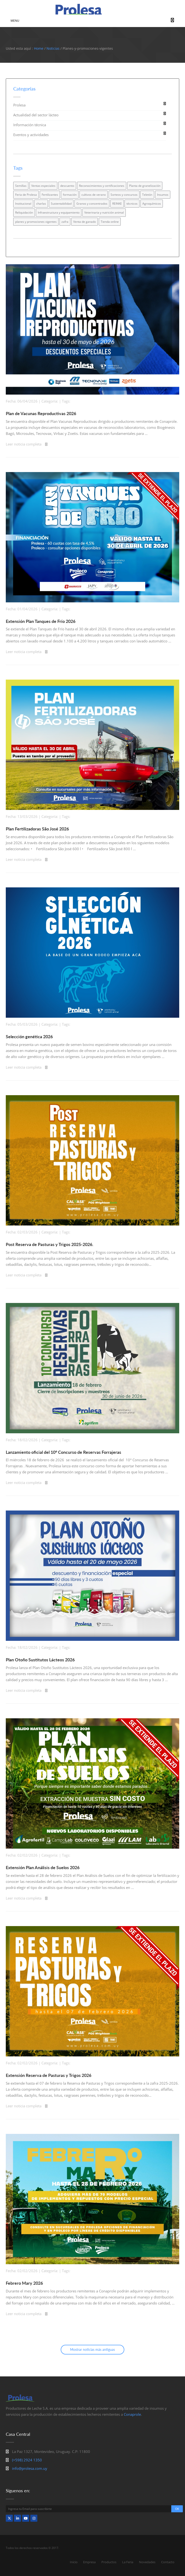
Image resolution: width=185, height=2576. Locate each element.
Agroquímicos (151, 204)
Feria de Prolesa (26, 195)
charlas (41, 204)
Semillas (20, 186)
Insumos (162, 195)
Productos (108, 2562)
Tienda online (110, 222)
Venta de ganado (84, 222)
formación (70, 195)
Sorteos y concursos (124, 195)
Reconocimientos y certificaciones (101, 186)
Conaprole (132, 2414)
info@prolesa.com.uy (29, 2468)
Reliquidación (24, 212)
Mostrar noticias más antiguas (92, 2349)
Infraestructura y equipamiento (58, 212)
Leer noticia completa (23, 444)
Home (38, 48)
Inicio (74, 2562)
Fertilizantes (50, 195)
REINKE (117, 204)
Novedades (147, 2562)
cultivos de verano (93, 195)
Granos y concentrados (91, 204)
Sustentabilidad (61, 204)
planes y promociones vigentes (36, 222)
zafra (64, 222)
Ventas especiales (43, 186)
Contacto (167, 2562)
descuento (67, 186)
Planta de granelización (144, 186)
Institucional (23, 204)
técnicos (132, 204)
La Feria (127, 2562)
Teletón (147, 195)
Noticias (52, 48)
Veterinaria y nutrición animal (104, 212)
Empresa (89, 2562)
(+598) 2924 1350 (27, 2460)
